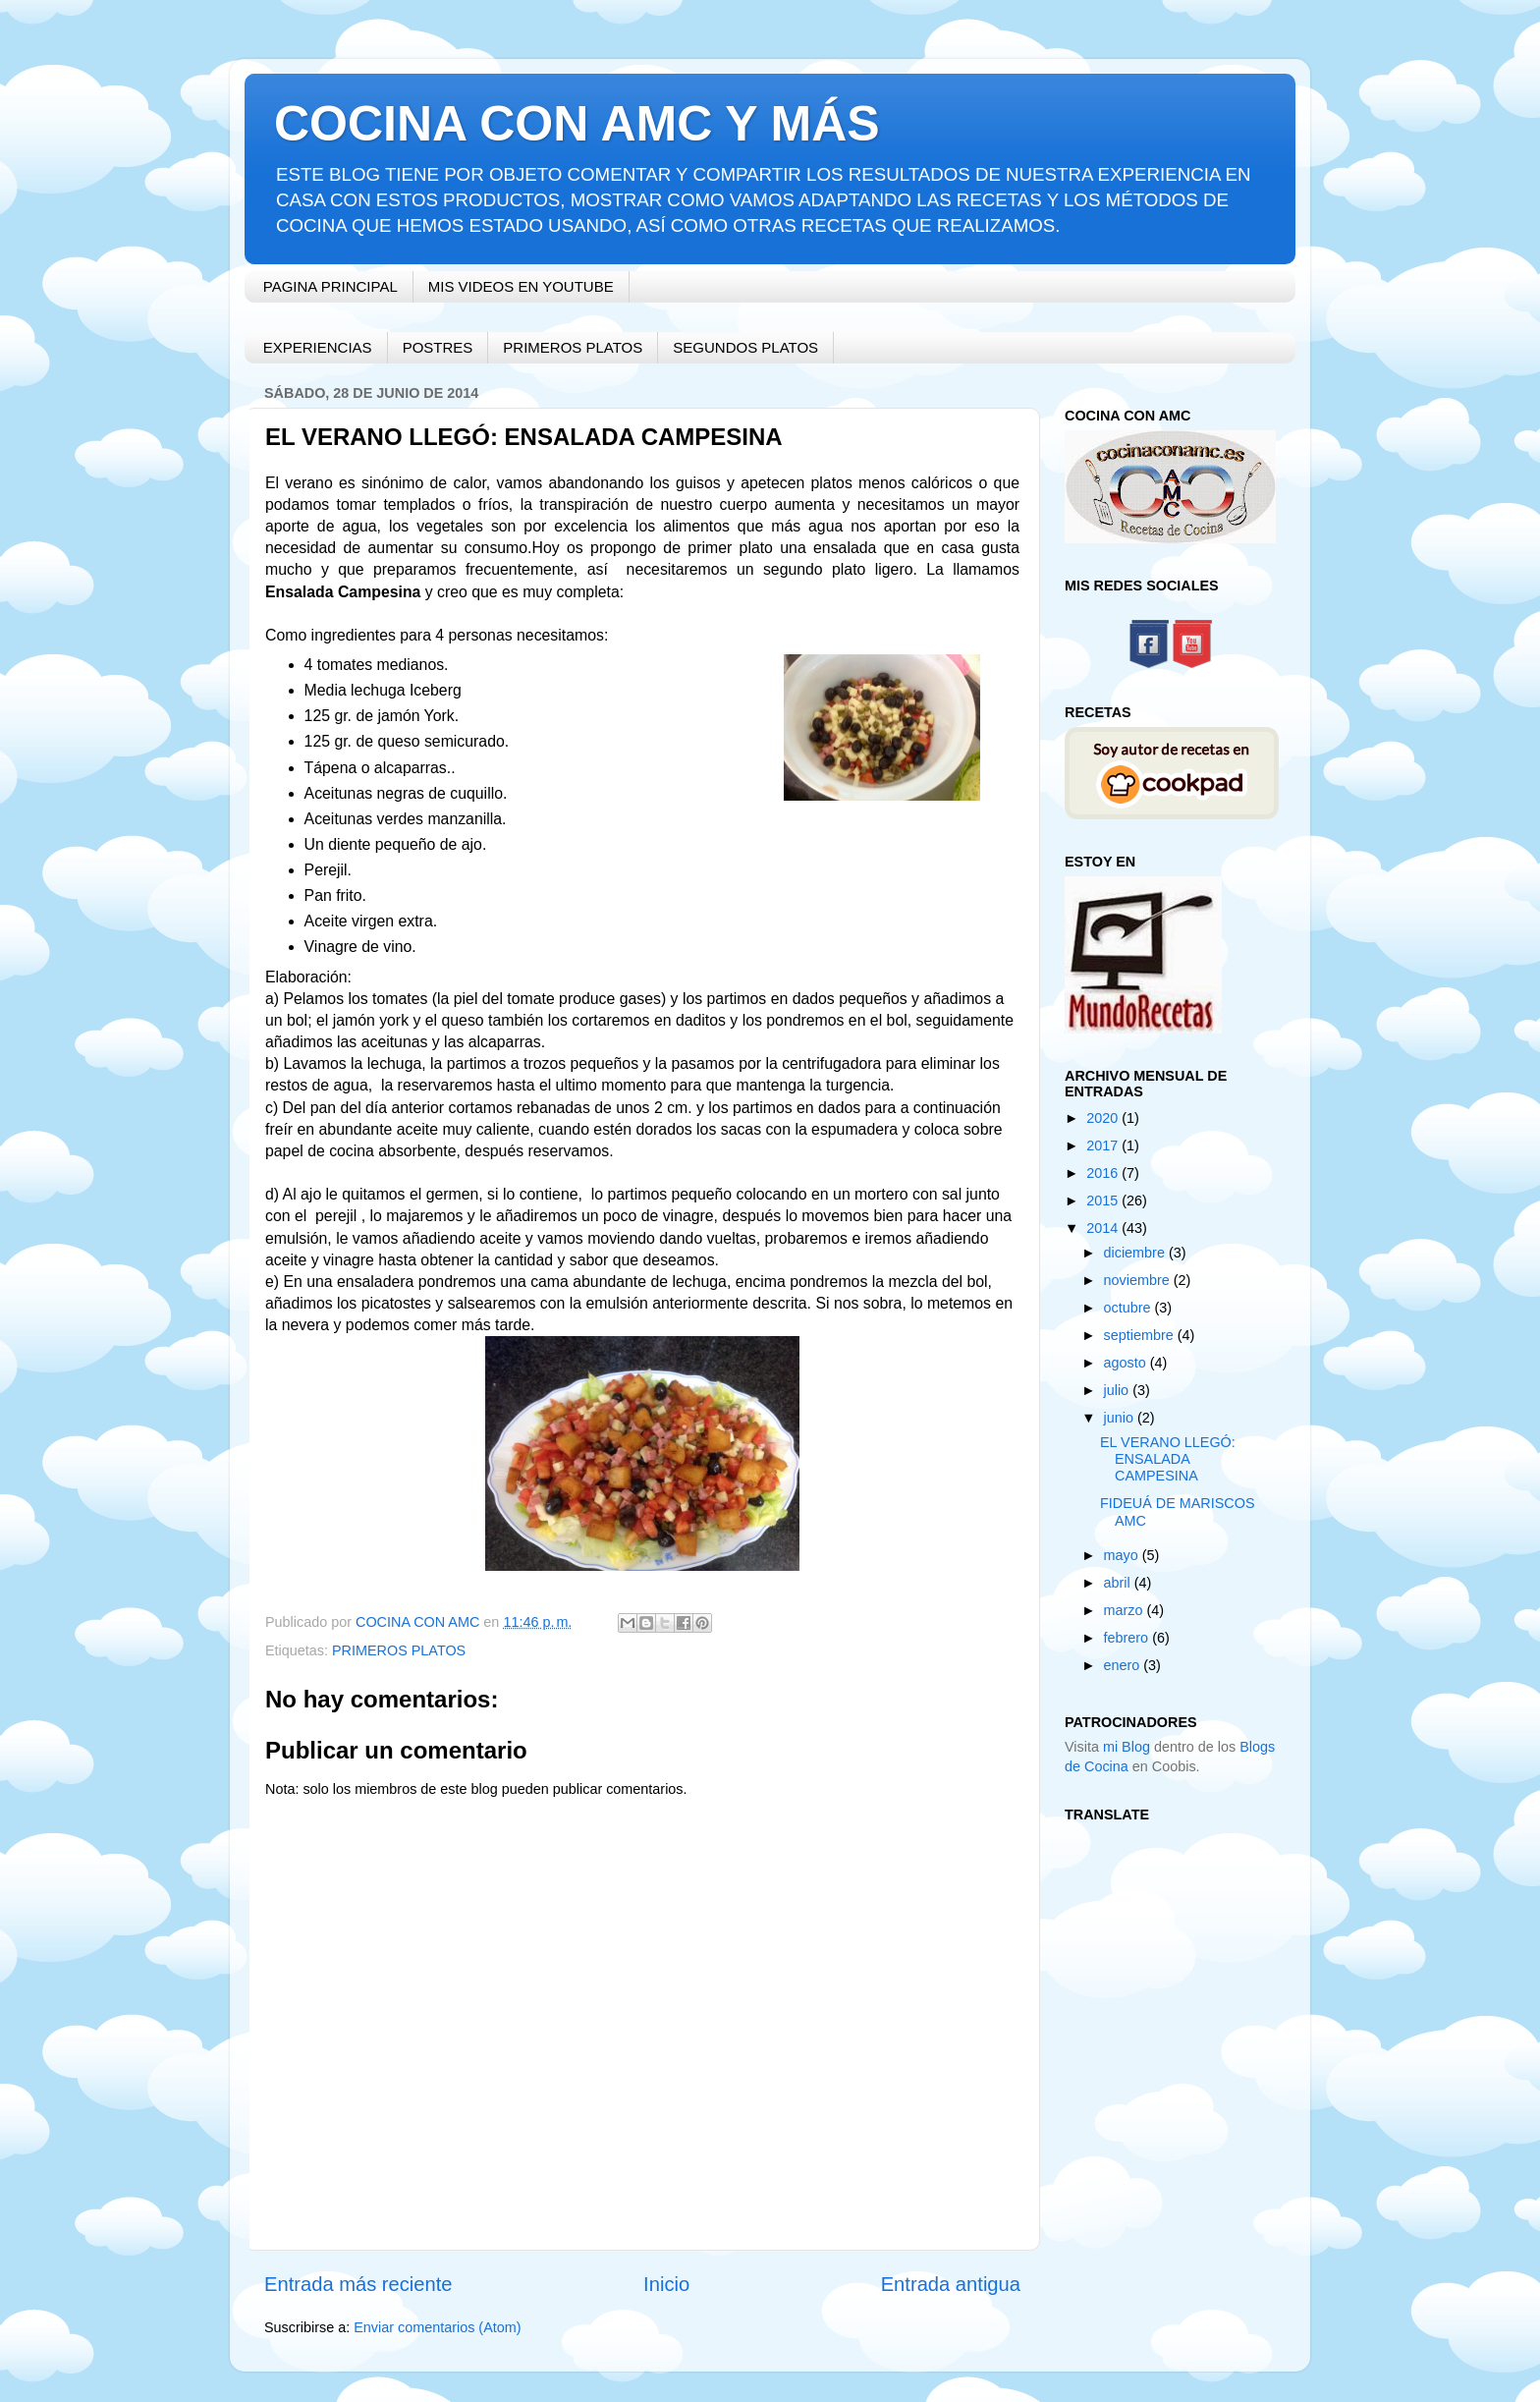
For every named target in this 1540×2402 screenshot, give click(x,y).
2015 (1104, 1200)
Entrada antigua (950, 2284)
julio (1118, 1390)
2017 (1104, 1145)
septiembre (1141, 1335)
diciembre (1136, 1252)
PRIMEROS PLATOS (572, 347)
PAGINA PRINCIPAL (330, 286)
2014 (1104, 1228)
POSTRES (438, 347)
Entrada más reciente (358, 2284)
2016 (1104, 1173)
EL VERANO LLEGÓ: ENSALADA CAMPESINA (1168, 1459)
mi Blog (1126, 1747)
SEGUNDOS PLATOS (745, 347)
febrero (1128, 1638)
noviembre (1139, 1280)
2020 (1104, 1118)
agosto (1127, 1362)
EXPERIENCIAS (317, 347)
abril (1119, 1583)
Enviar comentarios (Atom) (437, 2327)
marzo (1125, 1610)
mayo (1123, 1555)
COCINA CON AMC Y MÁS (577, 123)
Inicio (666, 2284)
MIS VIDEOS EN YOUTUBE (521, 286)
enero (1124, 1665)
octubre (1129, 1307)
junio (1120, 1417)
